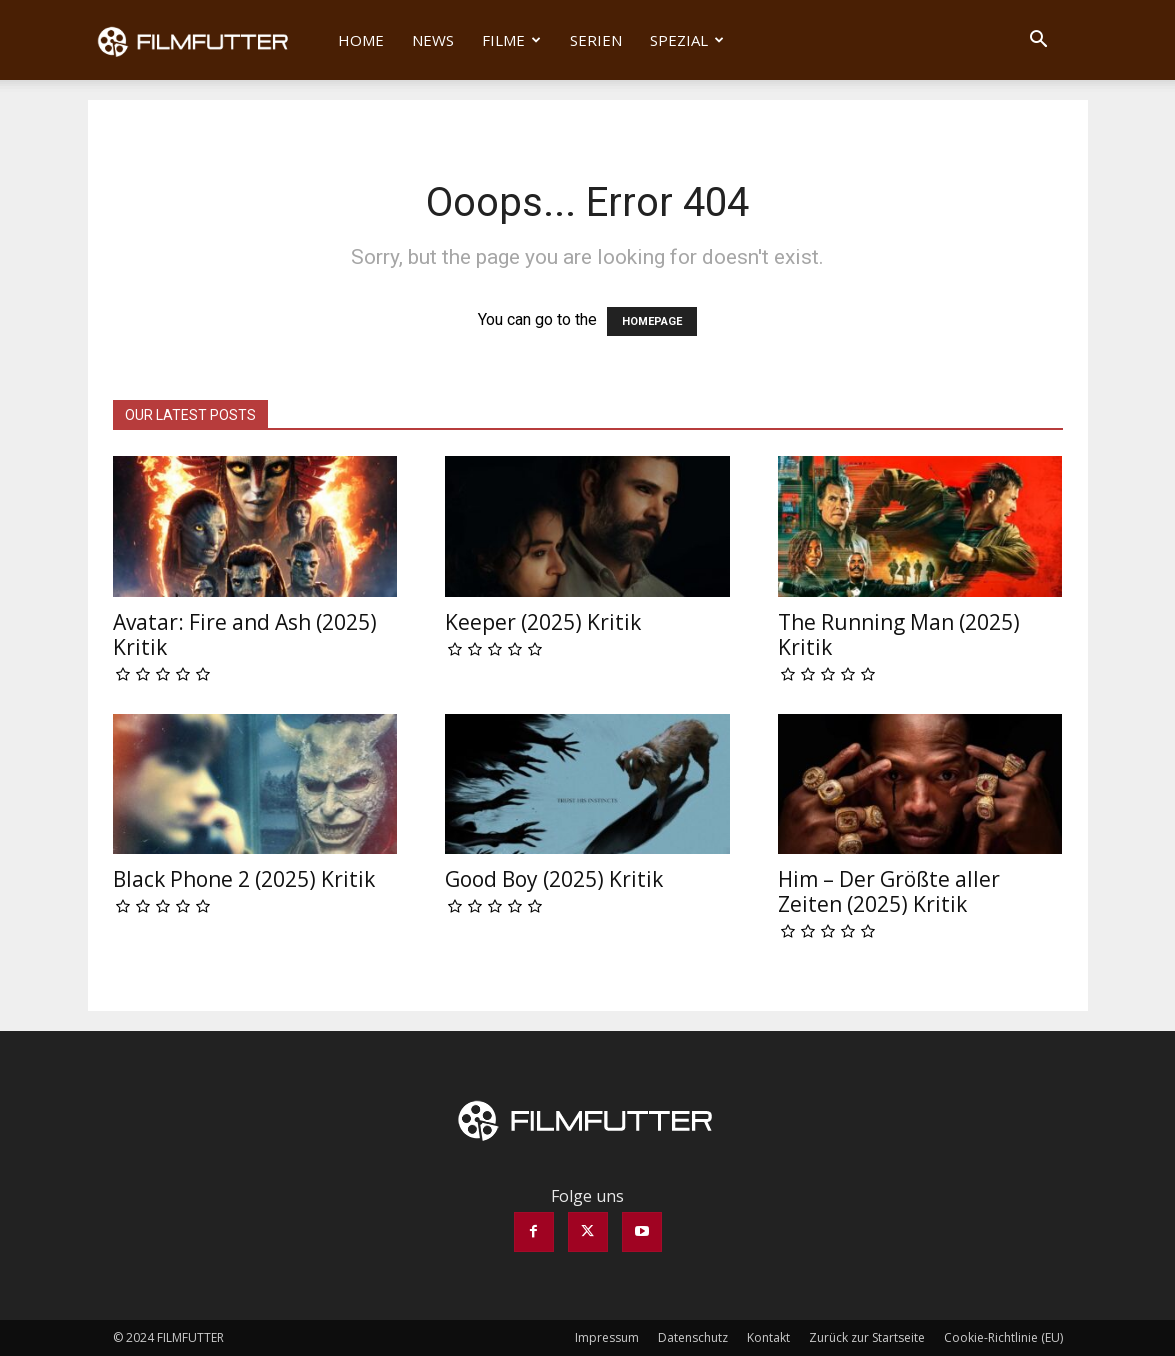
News (433, 40)
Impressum (607, 1337)
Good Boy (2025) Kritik (554, 879)
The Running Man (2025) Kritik (899, 634)
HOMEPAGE (652, 321)
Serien (596, 40)
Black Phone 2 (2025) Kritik (244, 879)
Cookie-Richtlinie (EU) (1003, 1337)
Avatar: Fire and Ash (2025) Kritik (245, 634)
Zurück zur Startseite (867, 1337)
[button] (1039, 41)
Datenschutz (693, 1337)
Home (361, 40)
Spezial (687, 40)
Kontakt (768, 1337)
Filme (511, 40)
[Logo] (206, 40)
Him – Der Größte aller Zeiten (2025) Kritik (889, 891)
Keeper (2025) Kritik (543, 622)
